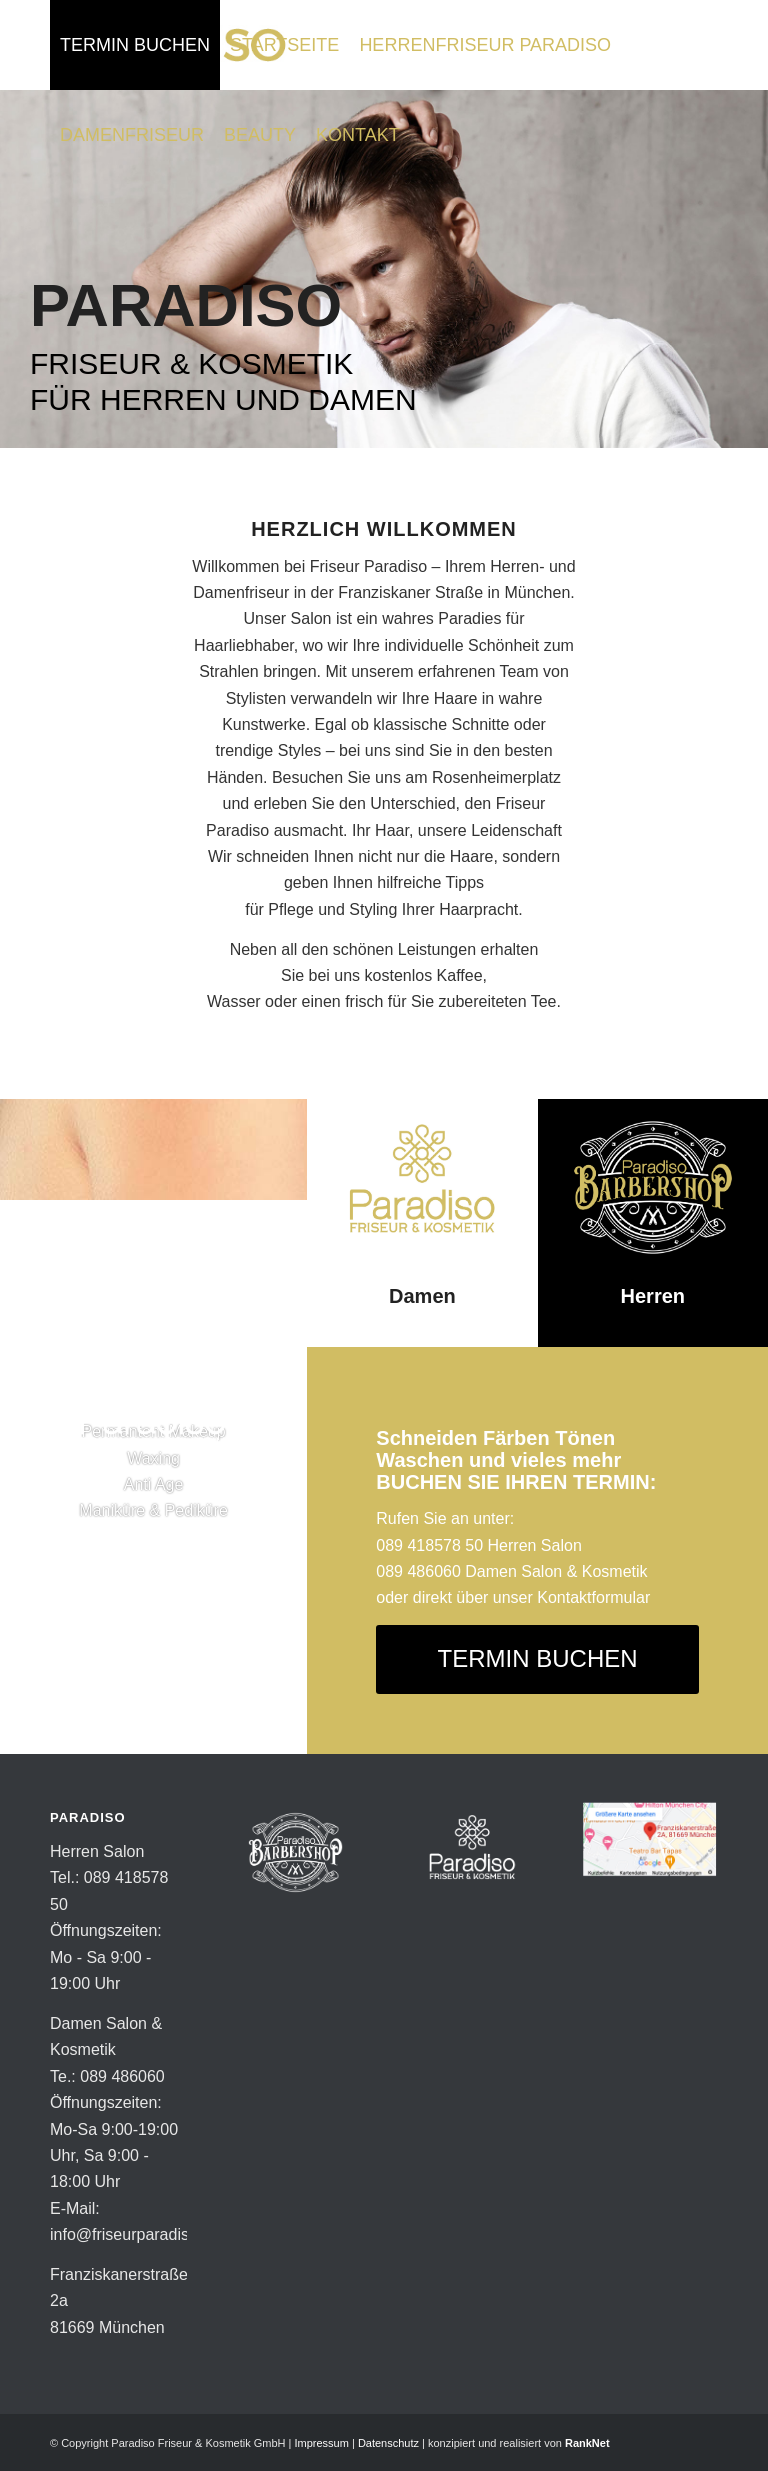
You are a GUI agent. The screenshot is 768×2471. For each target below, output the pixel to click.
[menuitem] (135, 45)
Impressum (321, 2443)
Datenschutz (388, 2443)
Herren (653, 1296)
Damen (422, 1296)
